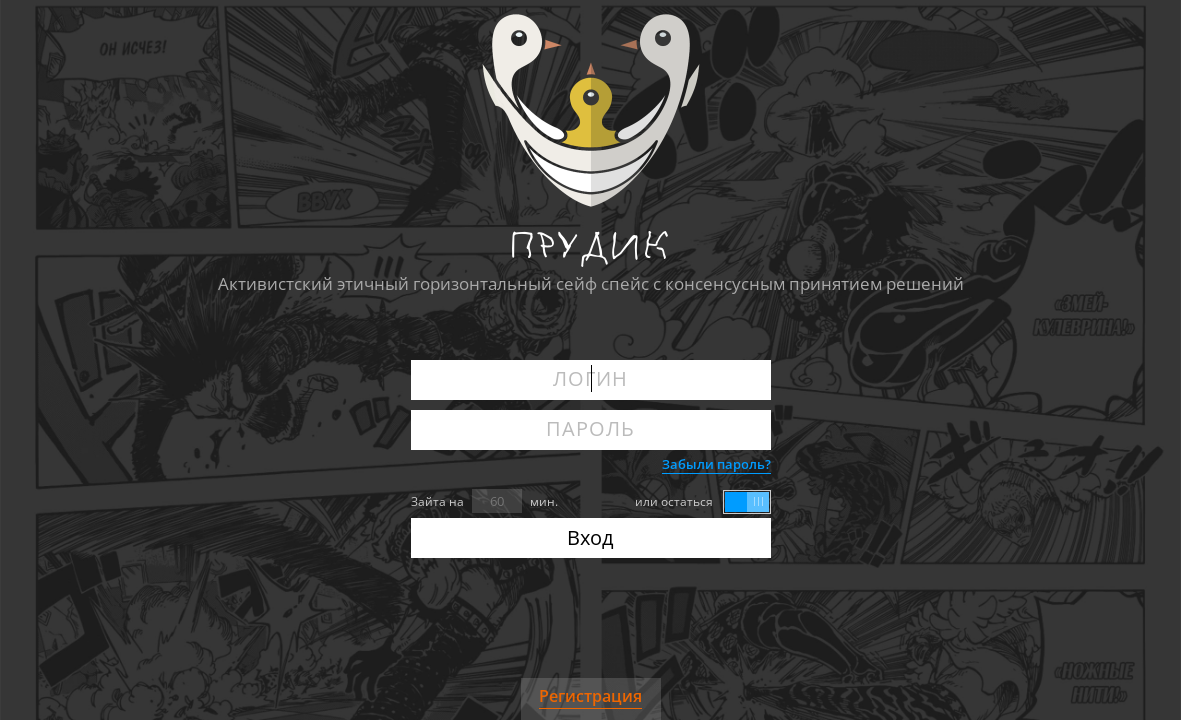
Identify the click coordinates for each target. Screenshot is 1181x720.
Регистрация (590, 696)
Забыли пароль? (716, 464)
